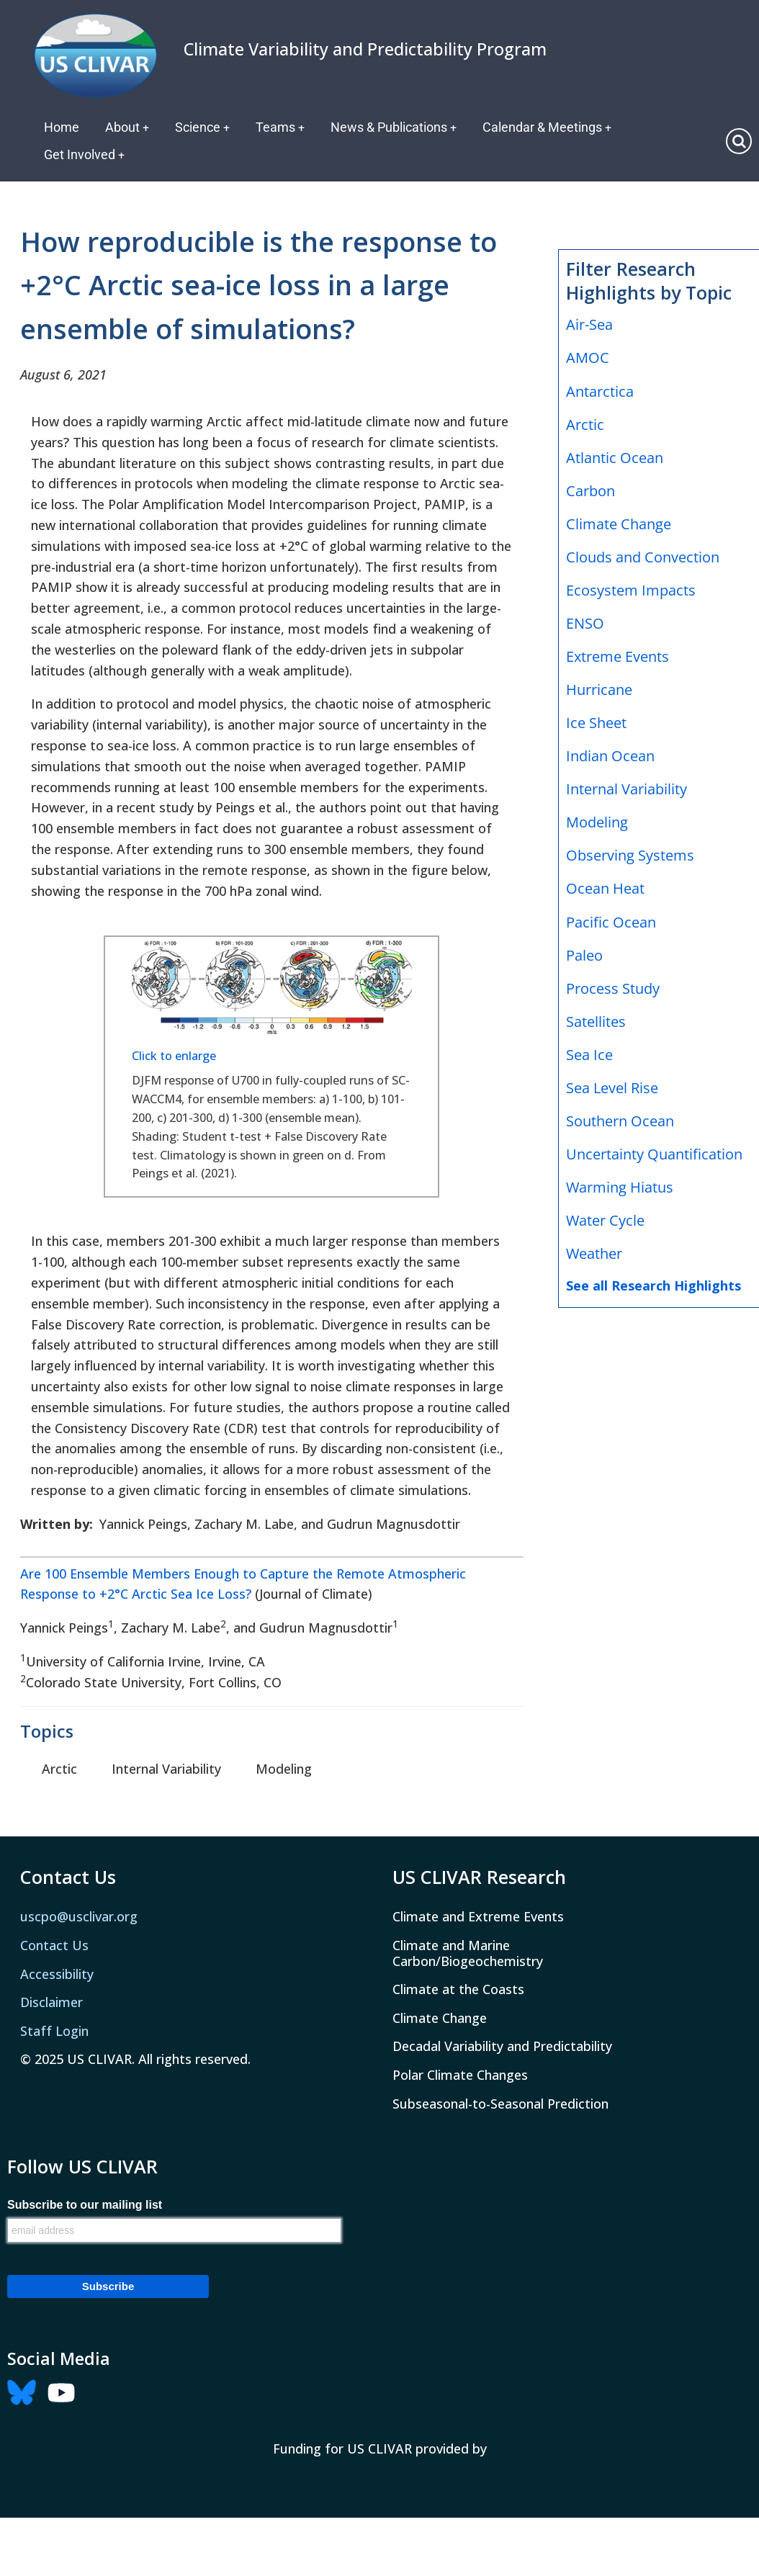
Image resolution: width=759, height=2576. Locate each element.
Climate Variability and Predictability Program (365, 48)
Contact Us (54, 1945)
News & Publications (396, 127)
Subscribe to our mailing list (84, 2205)
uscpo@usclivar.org (79, 1916)
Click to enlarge (174, 1056)
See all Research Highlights (653, 1285)
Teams (282, 127)
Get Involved (84, 154)
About (127, 127)
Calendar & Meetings (550, 127)
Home (61, 127)
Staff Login (54, 2030)
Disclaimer (51, 2002)
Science (203, 127)
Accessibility (57, 1974)
